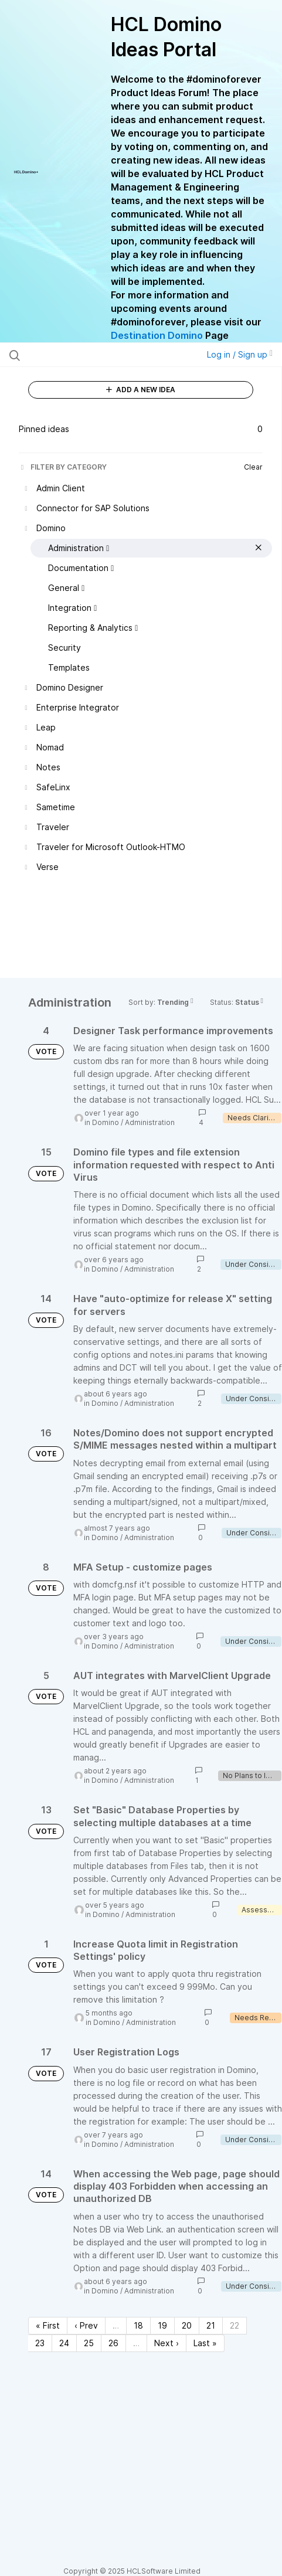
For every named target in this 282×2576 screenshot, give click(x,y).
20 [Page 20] (187, 2325)
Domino (105, 1122)
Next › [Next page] (166, 2343)
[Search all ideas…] (85, 355)
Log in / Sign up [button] (240, 354)
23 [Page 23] (40, 2343)
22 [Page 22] (234, 2325)
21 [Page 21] (210, 2325)
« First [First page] (48, 2325)
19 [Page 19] (162, 2325)
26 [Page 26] (113, 2343)
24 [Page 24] (64, 2343)
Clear (253, 467)
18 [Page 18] (138, 2325)
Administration (150, 1122)
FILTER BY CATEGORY (63, 467)
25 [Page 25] (89, 2343)
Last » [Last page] (205, 2343)
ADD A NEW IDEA (140, 389)
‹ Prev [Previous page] (86, 2325)
